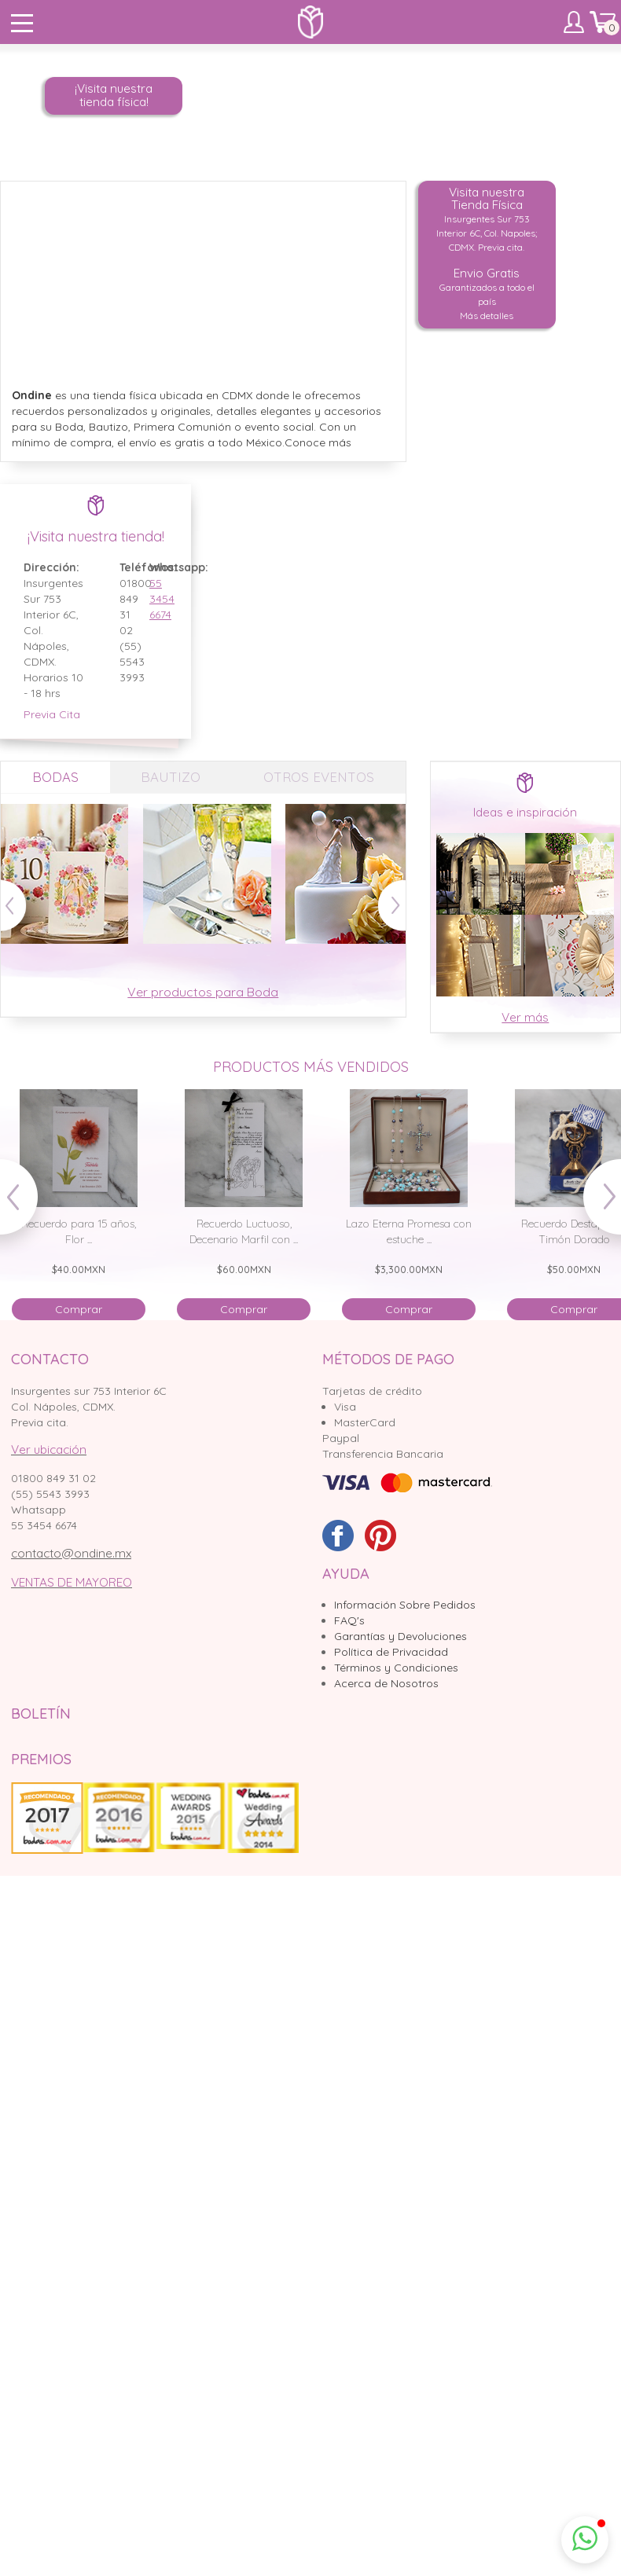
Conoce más (318, 442)
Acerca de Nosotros (386, 1683)
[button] (584, 2539)
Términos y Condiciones (396, 1667)
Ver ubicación (48, 1449)
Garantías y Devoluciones (400, 1636)
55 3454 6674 (152, 599)
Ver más (525, 1017)
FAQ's (349, 1620)
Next (594, 1204)
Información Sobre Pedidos (405, 1605)
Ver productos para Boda (202, 992)
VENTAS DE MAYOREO (71, 1582)
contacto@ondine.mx (71, 1553)
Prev (26, 1204)
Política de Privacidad (391, 1652)
